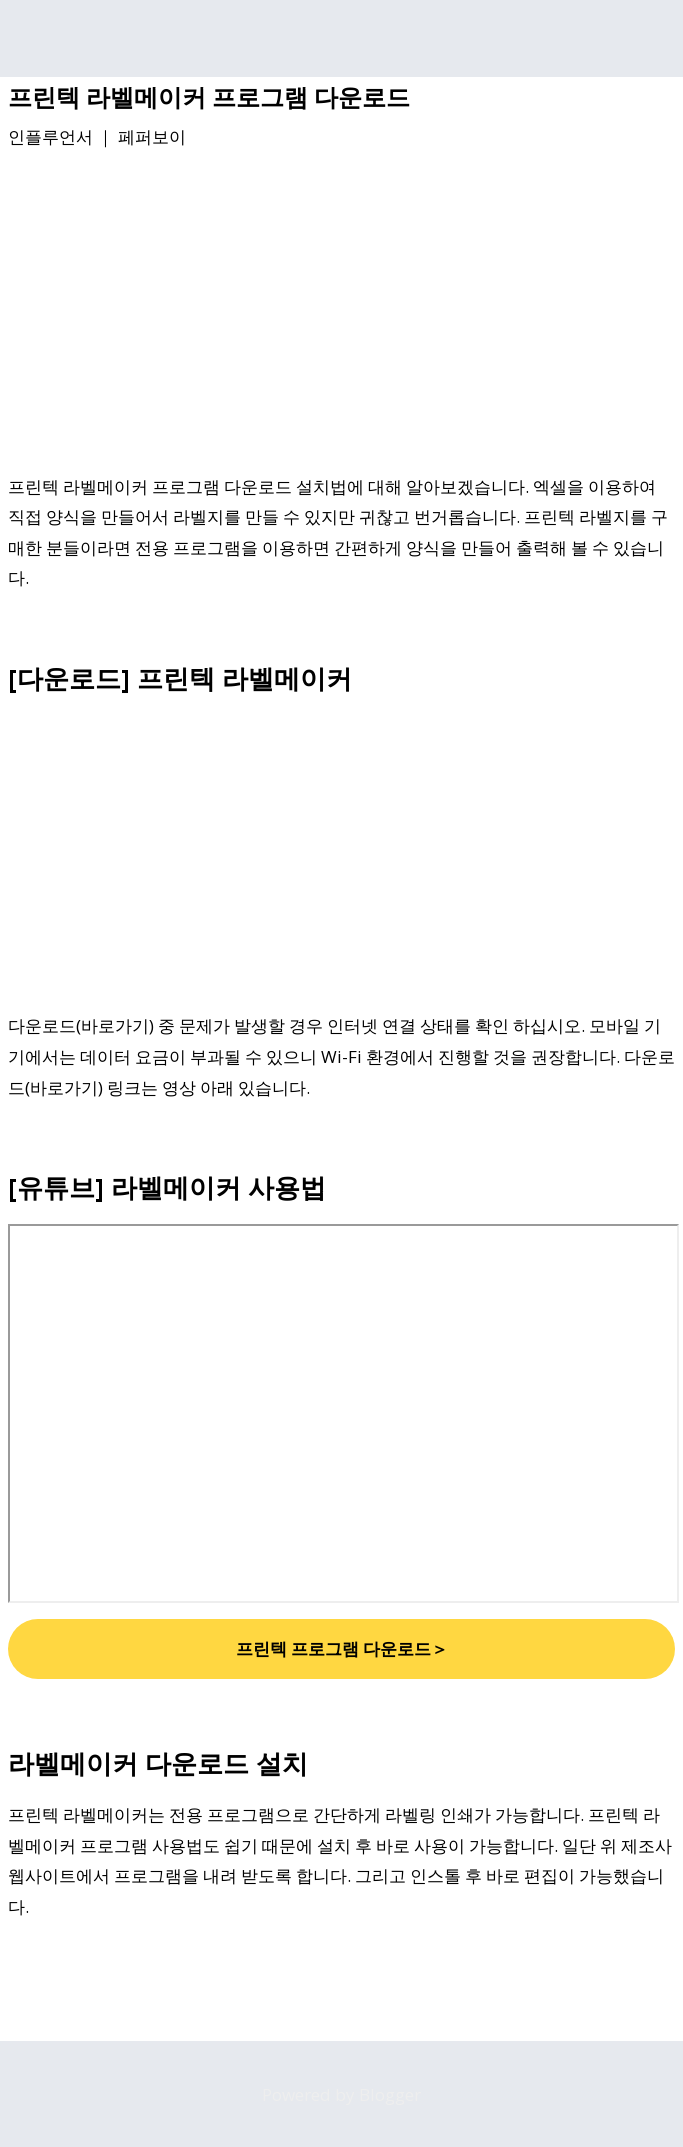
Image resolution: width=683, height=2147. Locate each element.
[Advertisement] (341, 315)
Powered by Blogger (341, 2094)
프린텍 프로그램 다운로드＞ (342, 1648)
